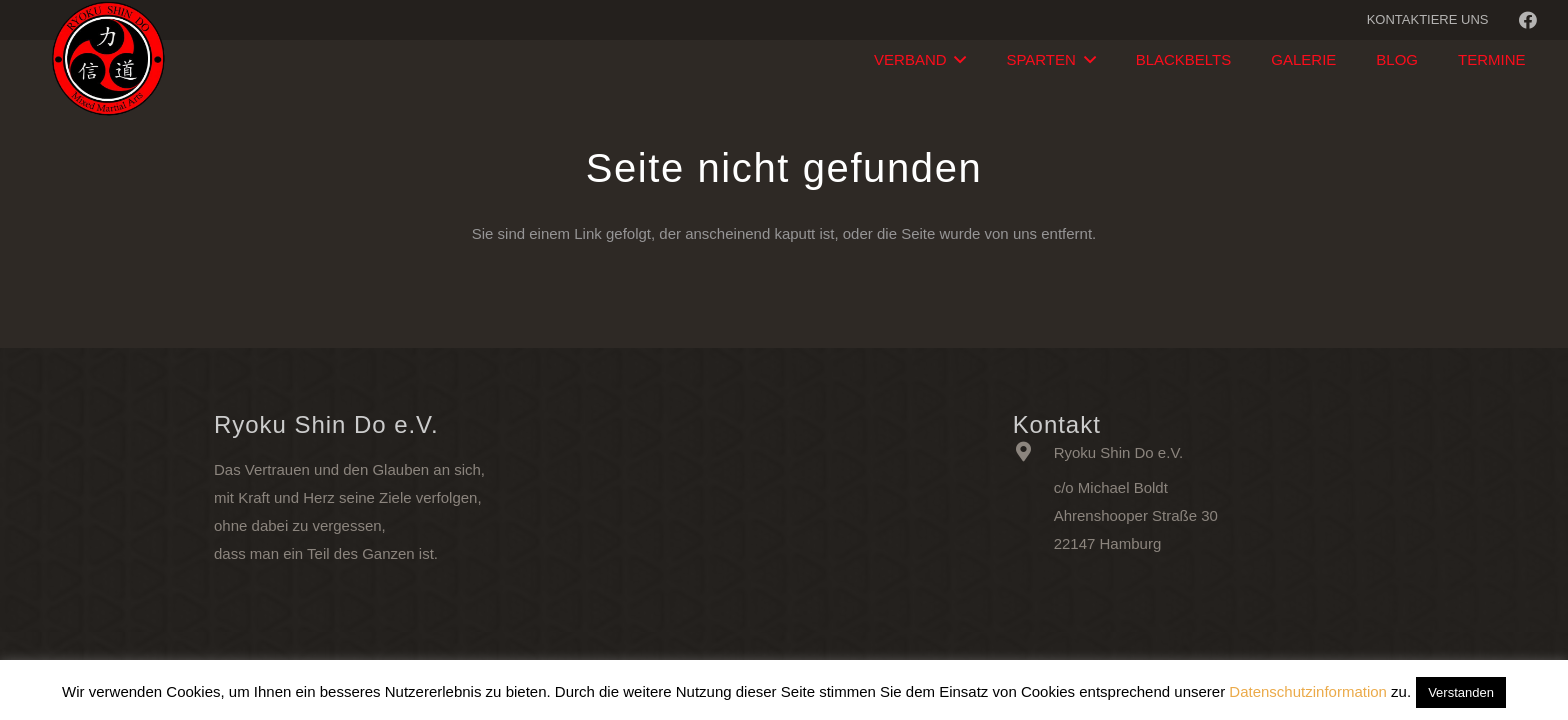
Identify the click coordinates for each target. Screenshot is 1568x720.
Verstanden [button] (1461, 692)
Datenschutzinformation (1308, 691)
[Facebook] (1528, 20)
